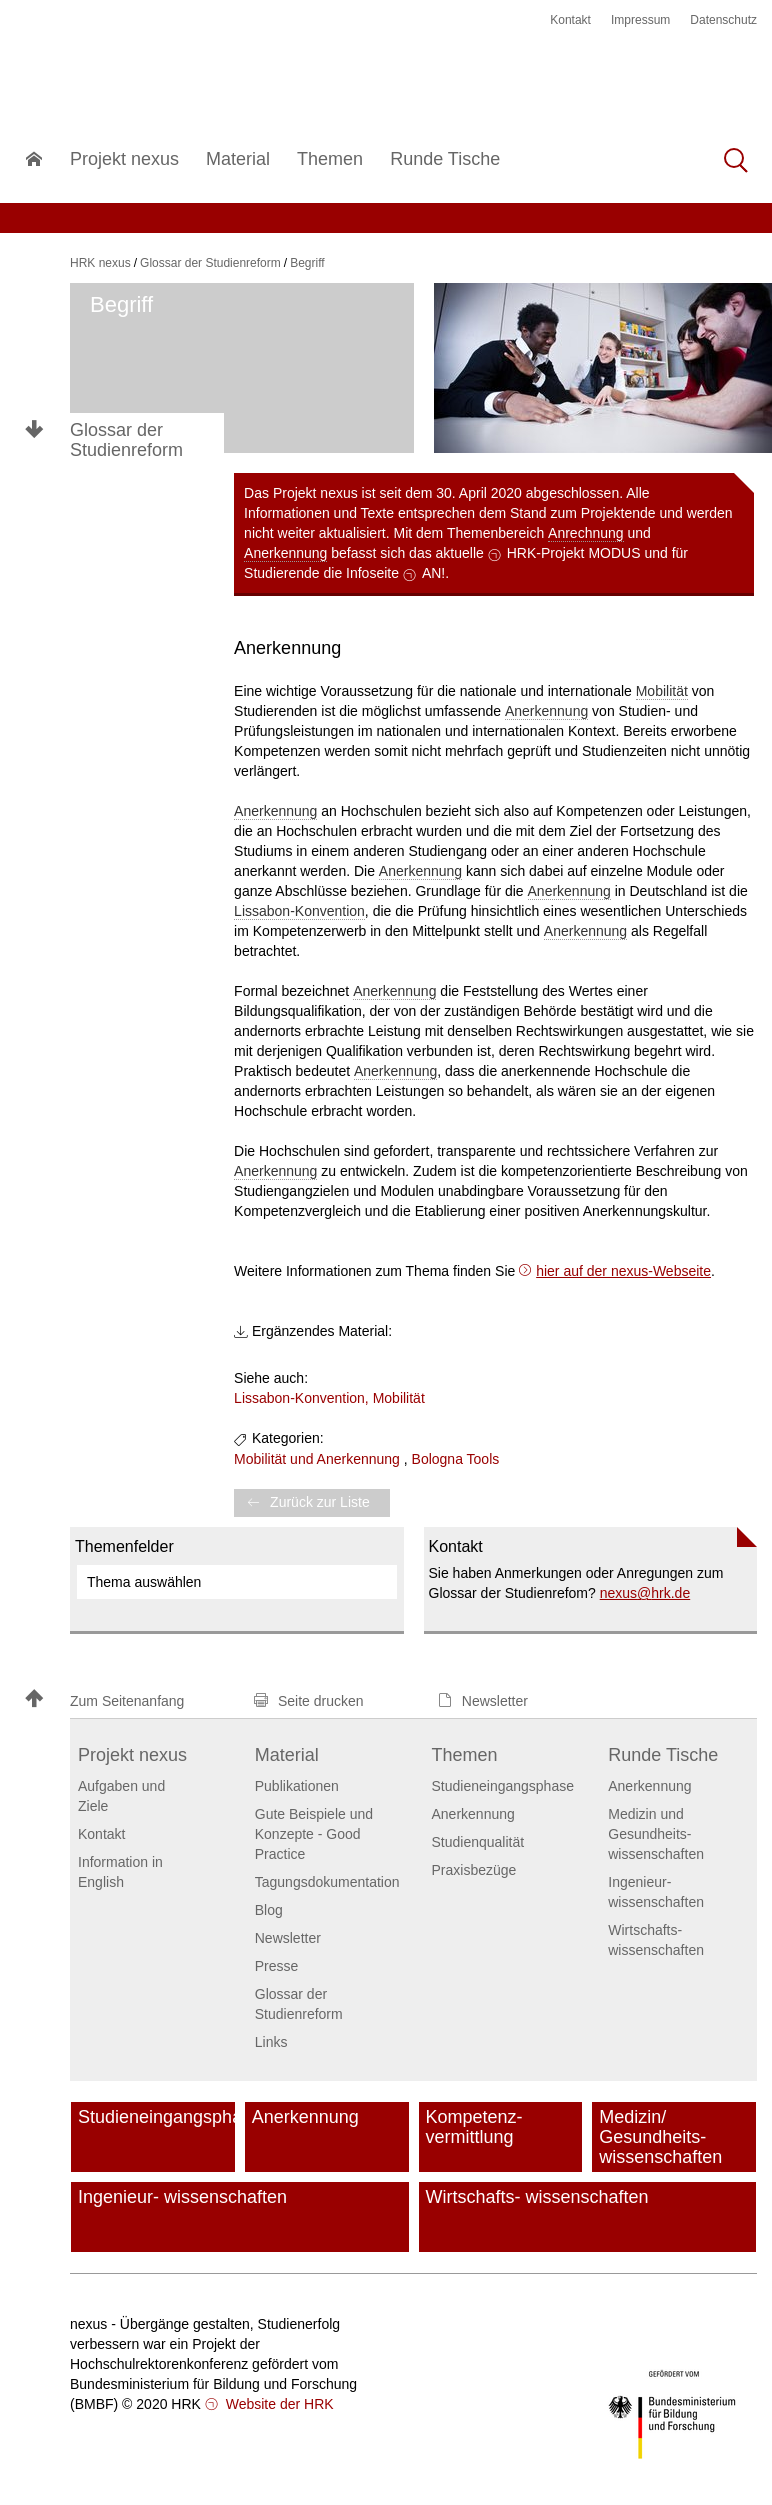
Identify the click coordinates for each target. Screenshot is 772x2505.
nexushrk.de (645, 1593)
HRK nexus (100, 263)
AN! (433, 573)
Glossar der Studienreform (126, 440)
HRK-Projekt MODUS (574, 553)
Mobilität (662, 691)
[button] (130, 1700)
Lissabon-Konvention (299, 911)
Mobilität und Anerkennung (317, 1459)
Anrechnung (586, 533)
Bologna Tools (456, 1459)
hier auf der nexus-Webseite (623, 1271)
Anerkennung (285, 553)
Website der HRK (278, 2404)
